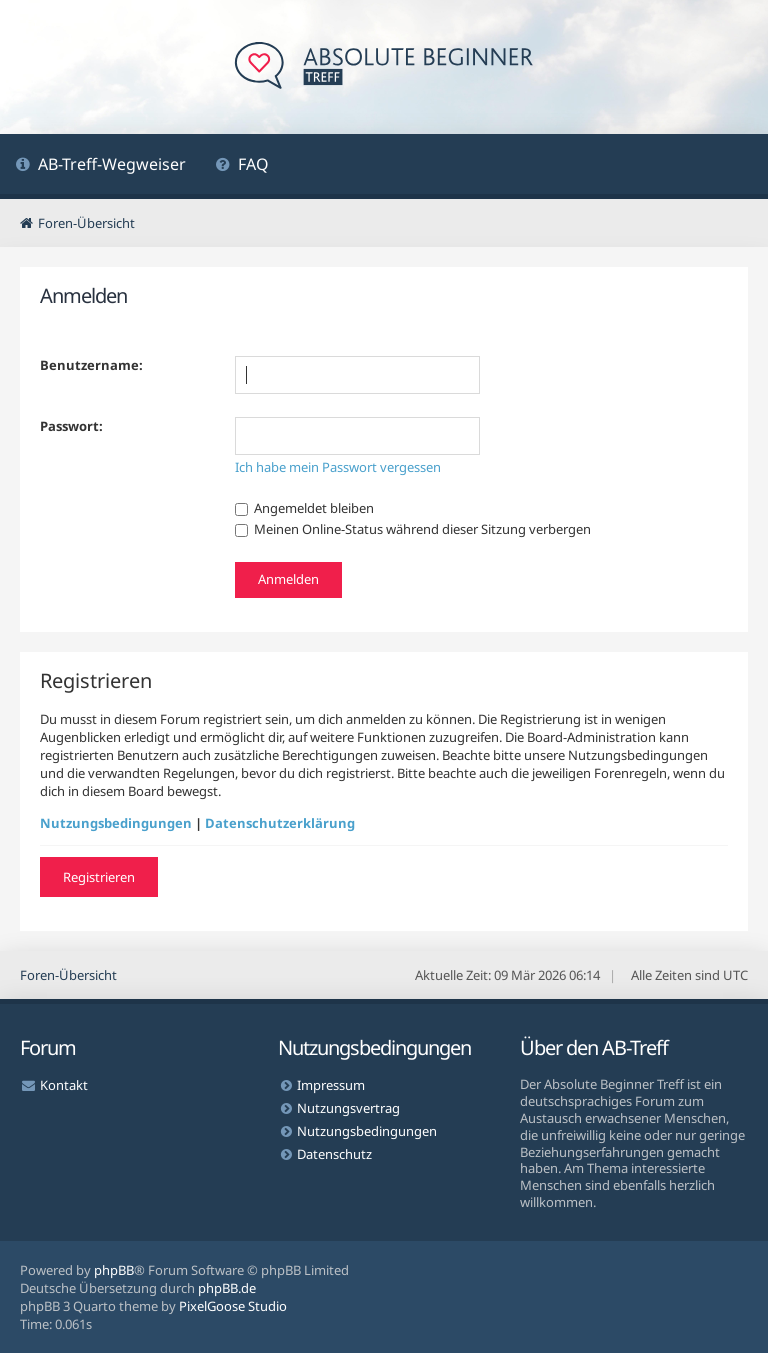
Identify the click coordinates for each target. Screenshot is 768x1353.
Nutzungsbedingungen (116, 823)
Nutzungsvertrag (348, 1108)
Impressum (331, 1085)
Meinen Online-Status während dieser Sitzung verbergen (413, 529)
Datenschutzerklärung (280, 823)
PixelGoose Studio (233, 1306)
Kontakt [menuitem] (64, 1085)
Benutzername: (91, 365)
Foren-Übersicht (68, 975)
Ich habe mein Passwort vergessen (338, 467)
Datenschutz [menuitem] (334, 1154)
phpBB (114, 1270)
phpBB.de (227, 1288)
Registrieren (99, 877)
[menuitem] (100, 166)
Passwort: (71, 426)
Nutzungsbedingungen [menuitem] (367, 1131)
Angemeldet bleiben (304, 508)
